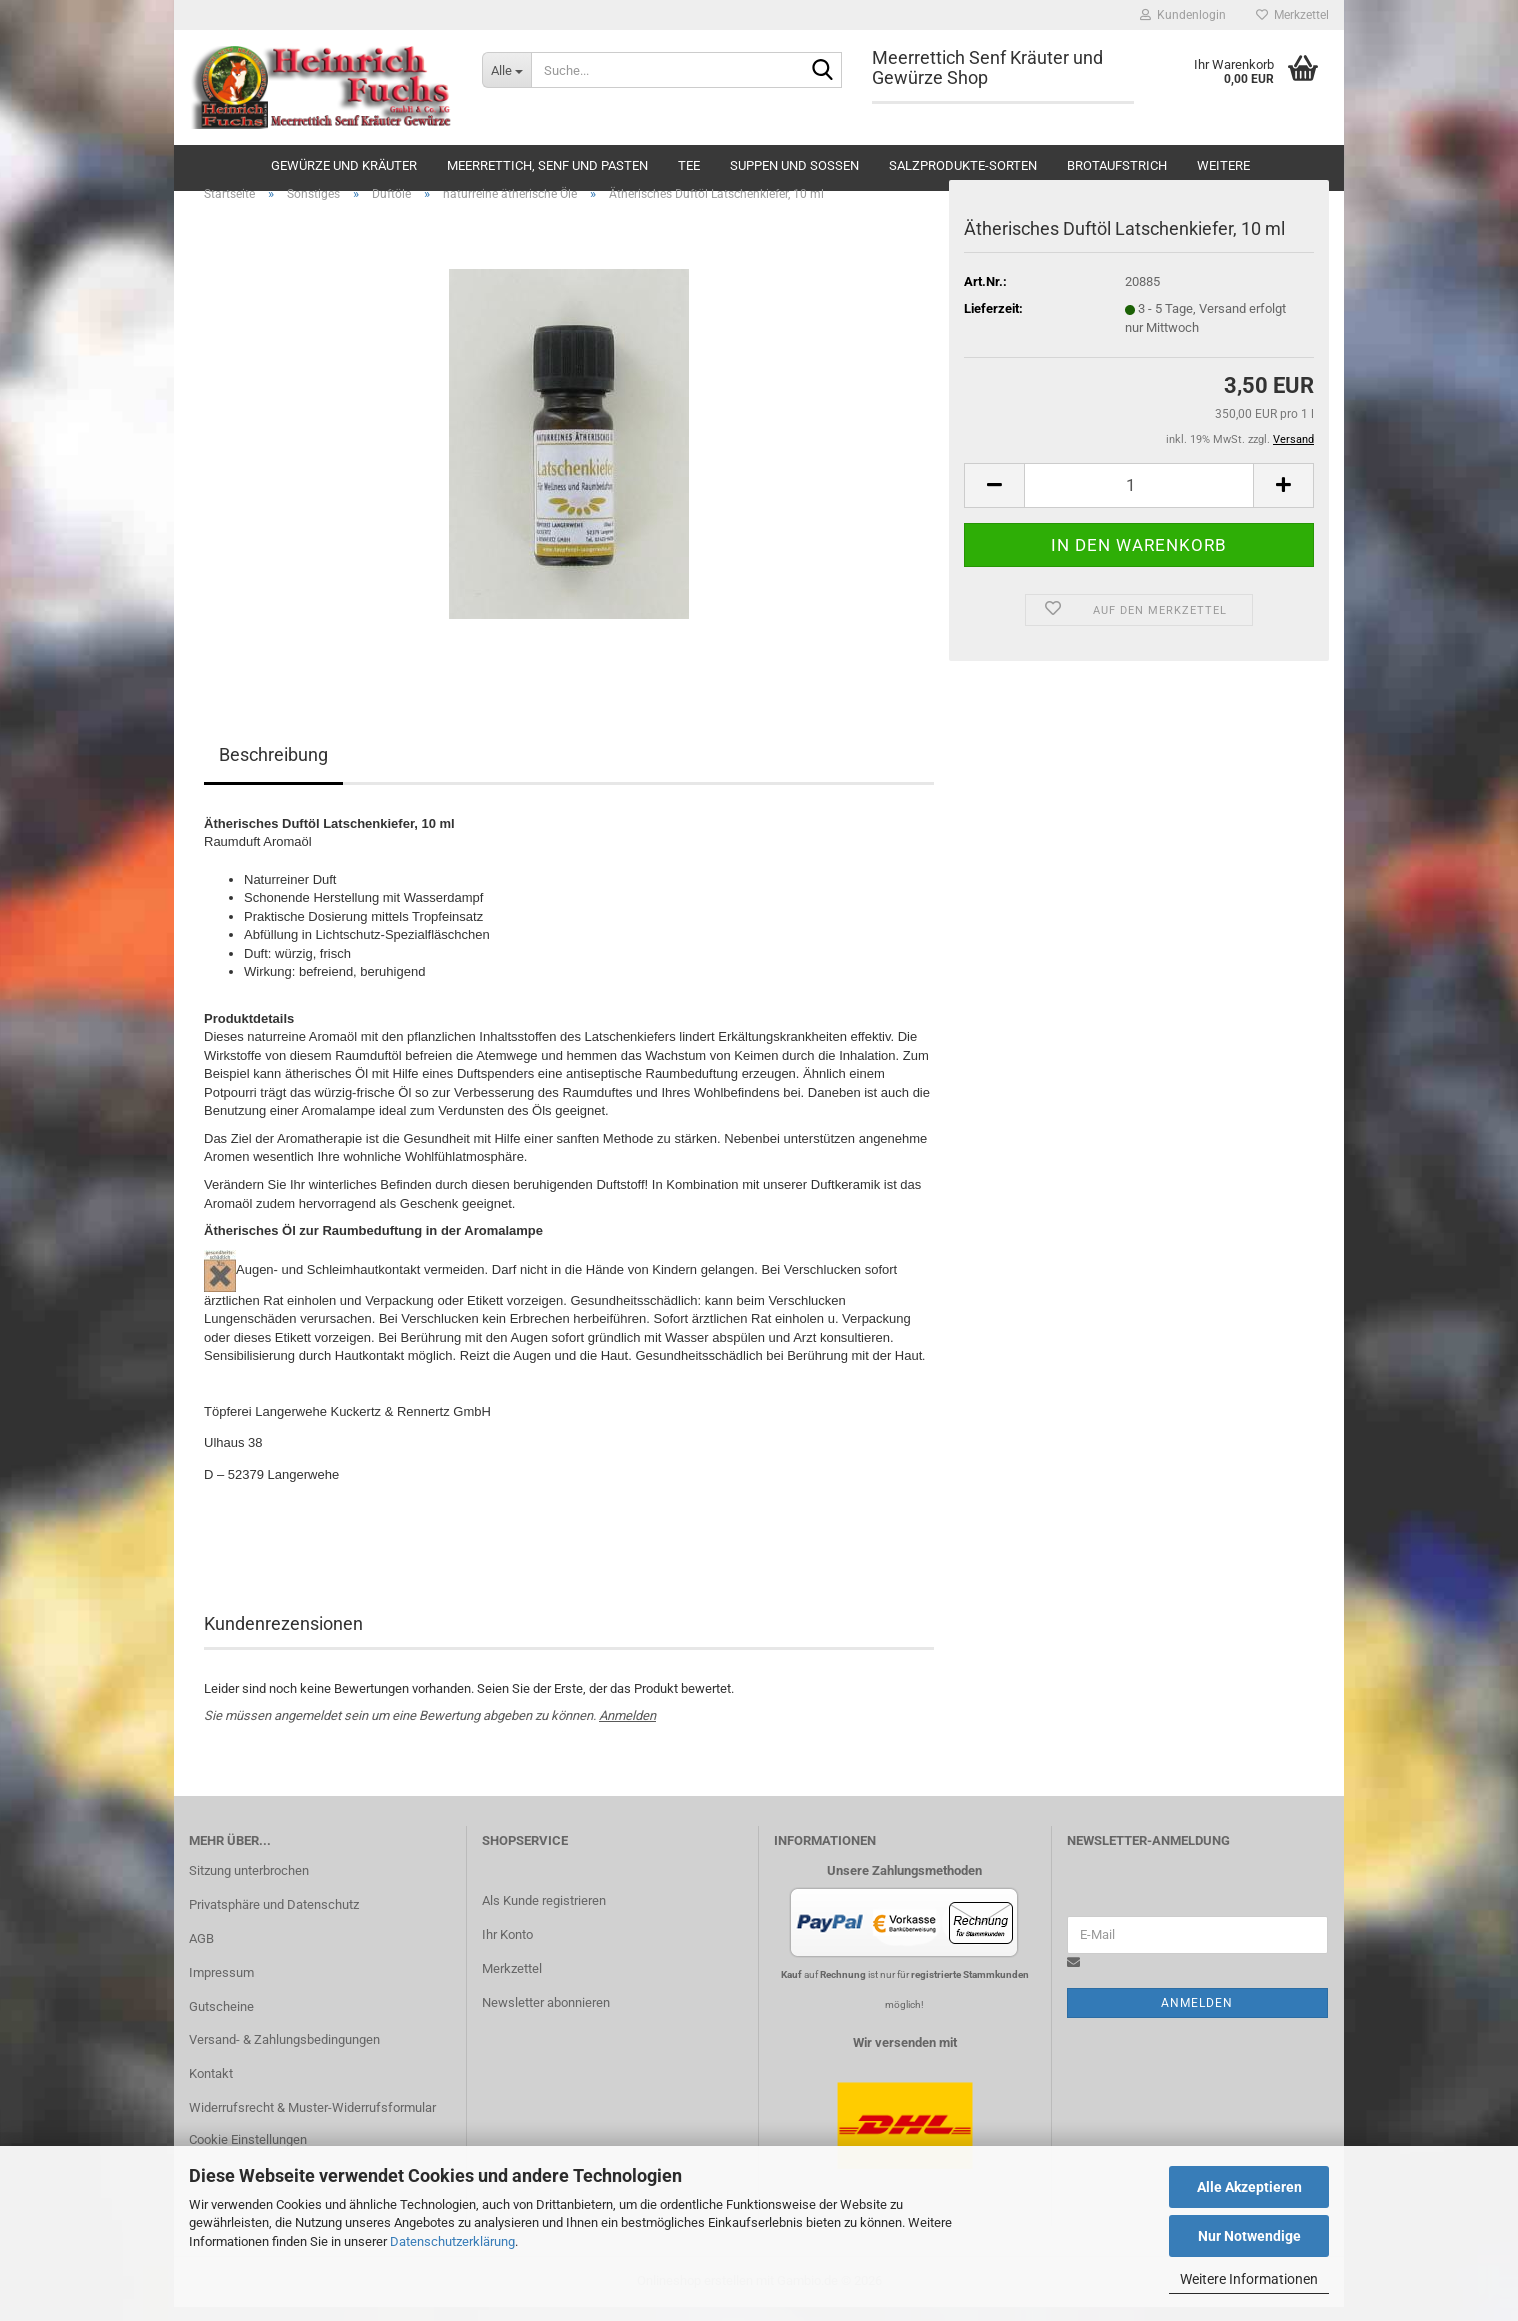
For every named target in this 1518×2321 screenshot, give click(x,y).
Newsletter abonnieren (546, 2017)
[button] (994, 499)
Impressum (221, 1986)
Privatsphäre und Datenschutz (274, 1919)
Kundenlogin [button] (1183, 15)
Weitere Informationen (1249, 2279)
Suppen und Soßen (794, 165)
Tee (689, 165)
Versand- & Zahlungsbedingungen (284, 2054)
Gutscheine (221, 2020)
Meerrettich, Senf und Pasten (547, 165)
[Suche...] (506, 70)
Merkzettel (1292, 15)
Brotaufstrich (1117, 165)
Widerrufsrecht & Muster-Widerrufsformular (312, 2122)
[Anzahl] (1139, 499)
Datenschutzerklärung (452, 2241)
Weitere (1223, 165)
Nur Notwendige (1249, 2236)
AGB (201, 1952)
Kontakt (211, 2088)
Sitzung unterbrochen (249, 1885)
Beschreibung (273, 769)
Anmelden (627, 1730)
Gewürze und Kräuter (344, 165)
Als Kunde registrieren (544, 1915)
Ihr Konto (507, 1949)
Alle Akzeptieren (1249, 2187)
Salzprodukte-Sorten (963, 165)
